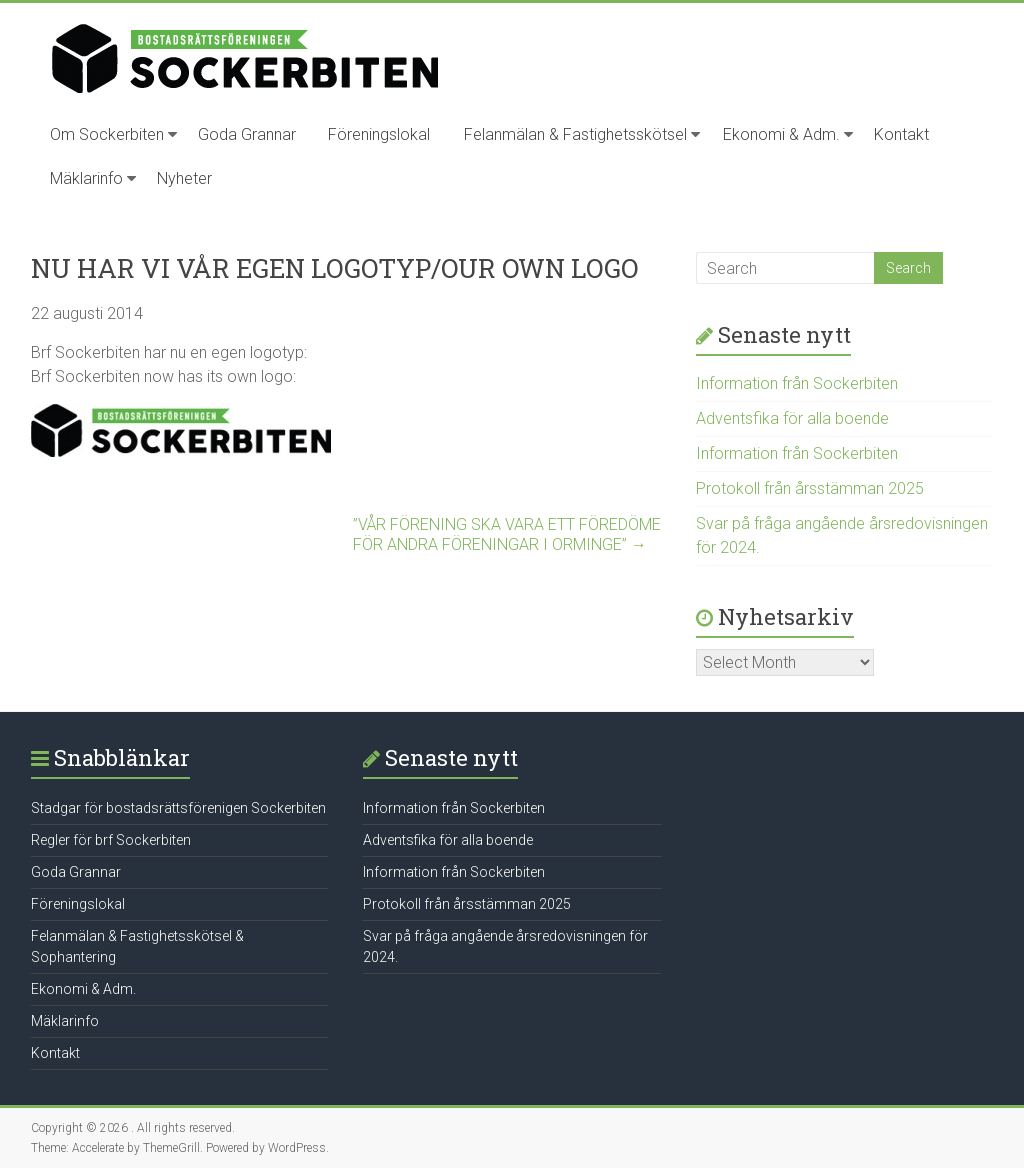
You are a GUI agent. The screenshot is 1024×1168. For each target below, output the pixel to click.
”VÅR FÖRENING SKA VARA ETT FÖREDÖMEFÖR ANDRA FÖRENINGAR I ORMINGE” (507, 534)
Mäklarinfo (86, 178)
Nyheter (184, 178)
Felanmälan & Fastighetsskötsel (575, 134)
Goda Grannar (247, 134)
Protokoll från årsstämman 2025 (810, 488)
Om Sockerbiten (107, 134)
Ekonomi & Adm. (781, 134)
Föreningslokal (379, 134)
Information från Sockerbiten (797, 383)
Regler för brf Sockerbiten (111, 840)
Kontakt (901, 134)
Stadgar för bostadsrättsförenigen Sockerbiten (178, 808)
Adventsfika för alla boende (792, 418)
